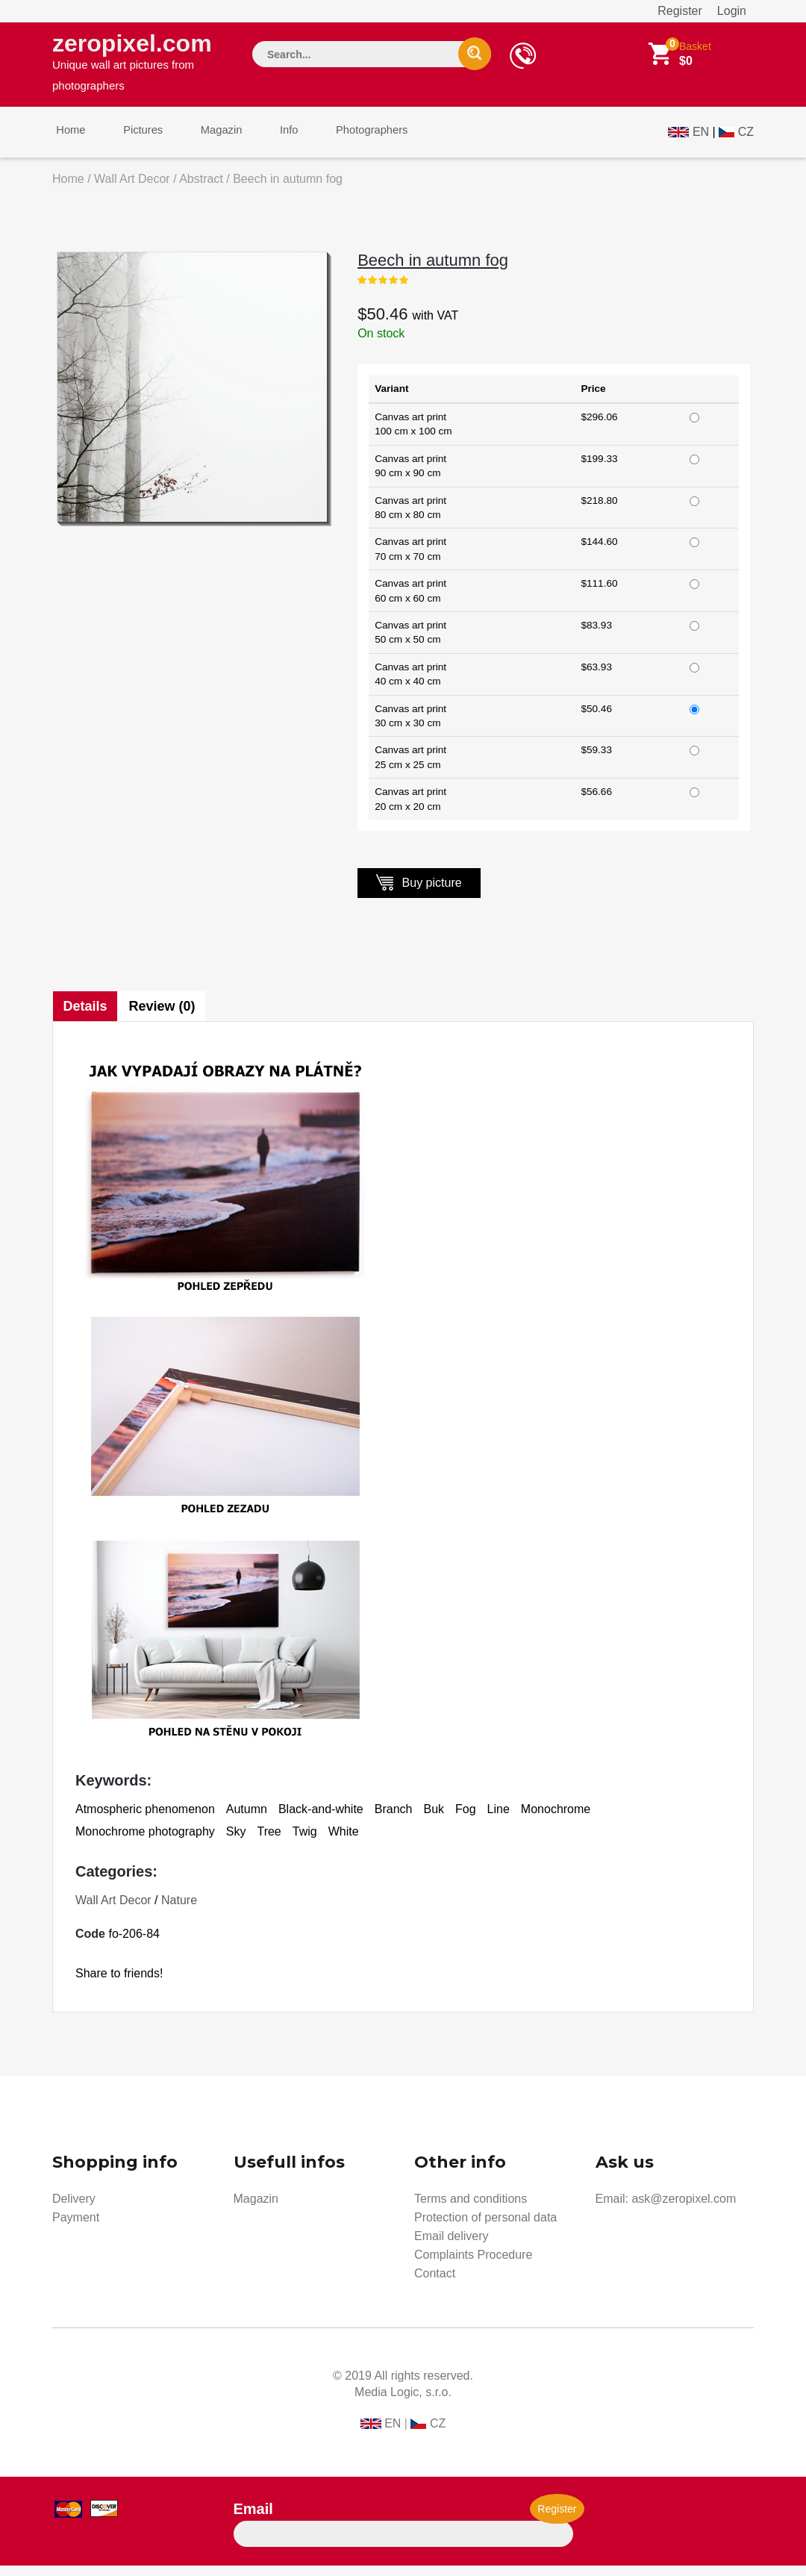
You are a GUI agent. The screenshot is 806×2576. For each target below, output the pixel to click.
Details (85, 1016)
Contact (434, 2283)
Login (731, 10)
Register (679, 10)
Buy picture (418, 892)
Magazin (203, 140)
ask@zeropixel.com (683, 2209)
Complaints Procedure (473, 2265)
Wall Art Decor (132, 189)
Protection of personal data (485, 2227)
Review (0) (164, 1016)
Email (253, 2519)
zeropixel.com (139, 64)
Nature (179, 1910)
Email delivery (451, 2246)
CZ (746, 139)
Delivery (74, 2209)
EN (701, 139)
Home (67, 140)
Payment (75, 2227)
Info (263, 140)
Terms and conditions (470, 2209)
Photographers (339, 140)
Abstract (201, 189)
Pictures (132, 140)
